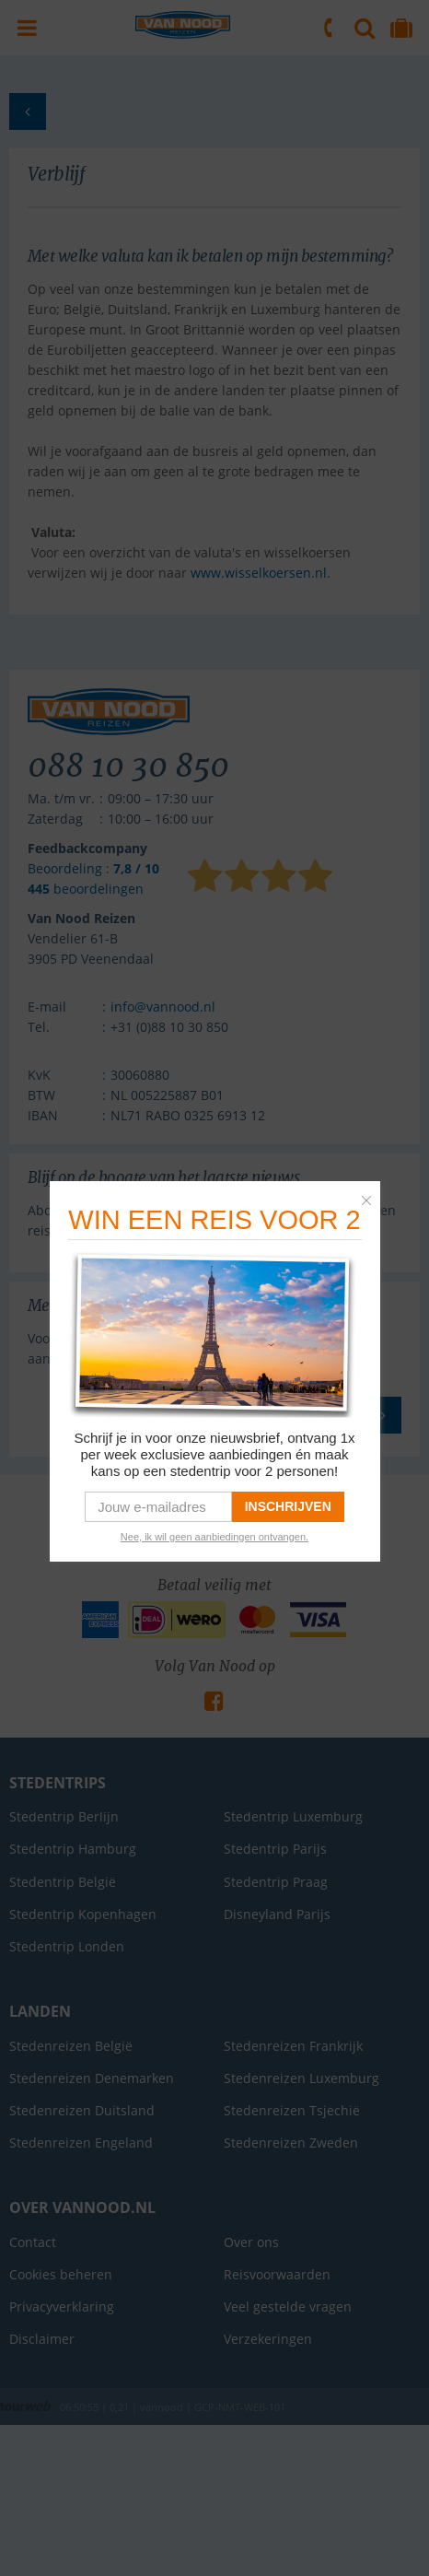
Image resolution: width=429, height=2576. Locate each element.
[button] (371, 1196)
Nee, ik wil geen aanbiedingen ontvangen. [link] (214, 1536)
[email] (158, 1507)
